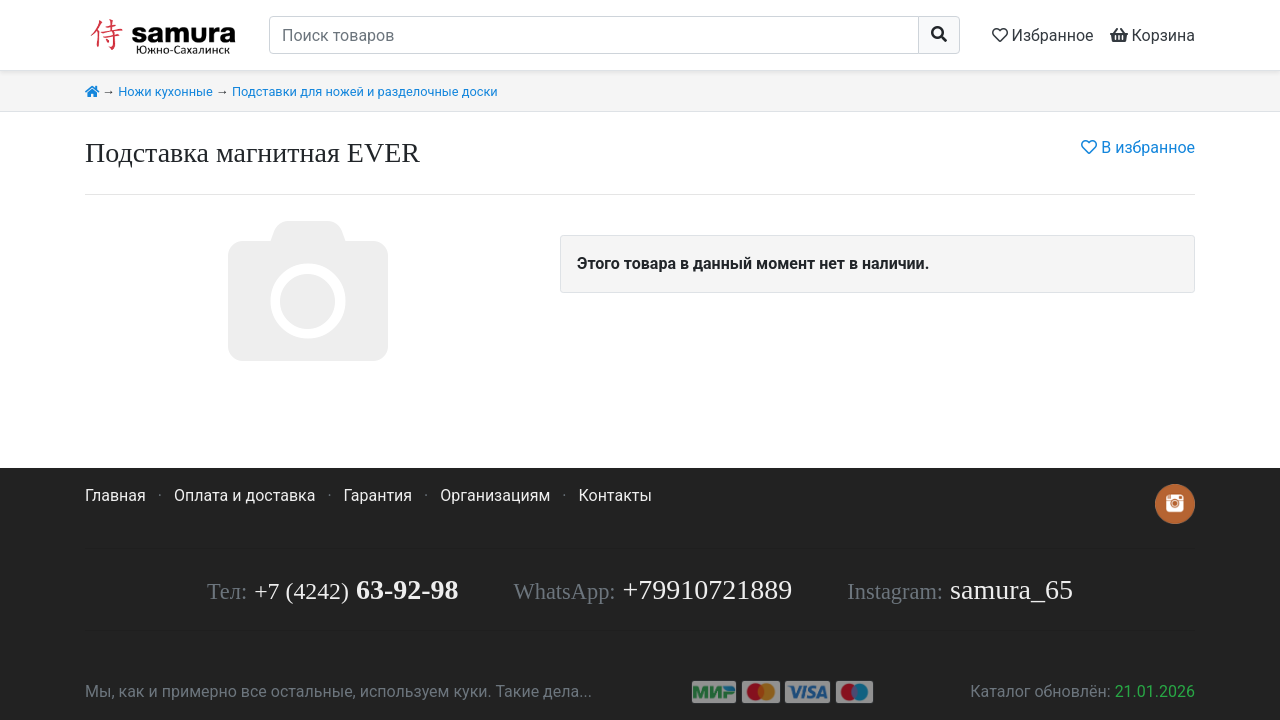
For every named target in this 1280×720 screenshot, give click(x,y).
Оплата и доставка (244, 495)
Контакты (614, 495)
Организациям (495, 495)
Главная (115, 495)
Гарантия (378, 495)
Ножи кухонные (165, 91)
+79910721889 (708, 589)
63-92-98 (356, 589)
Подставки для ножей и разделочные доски (365, 91)
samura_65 (1011, 589)
